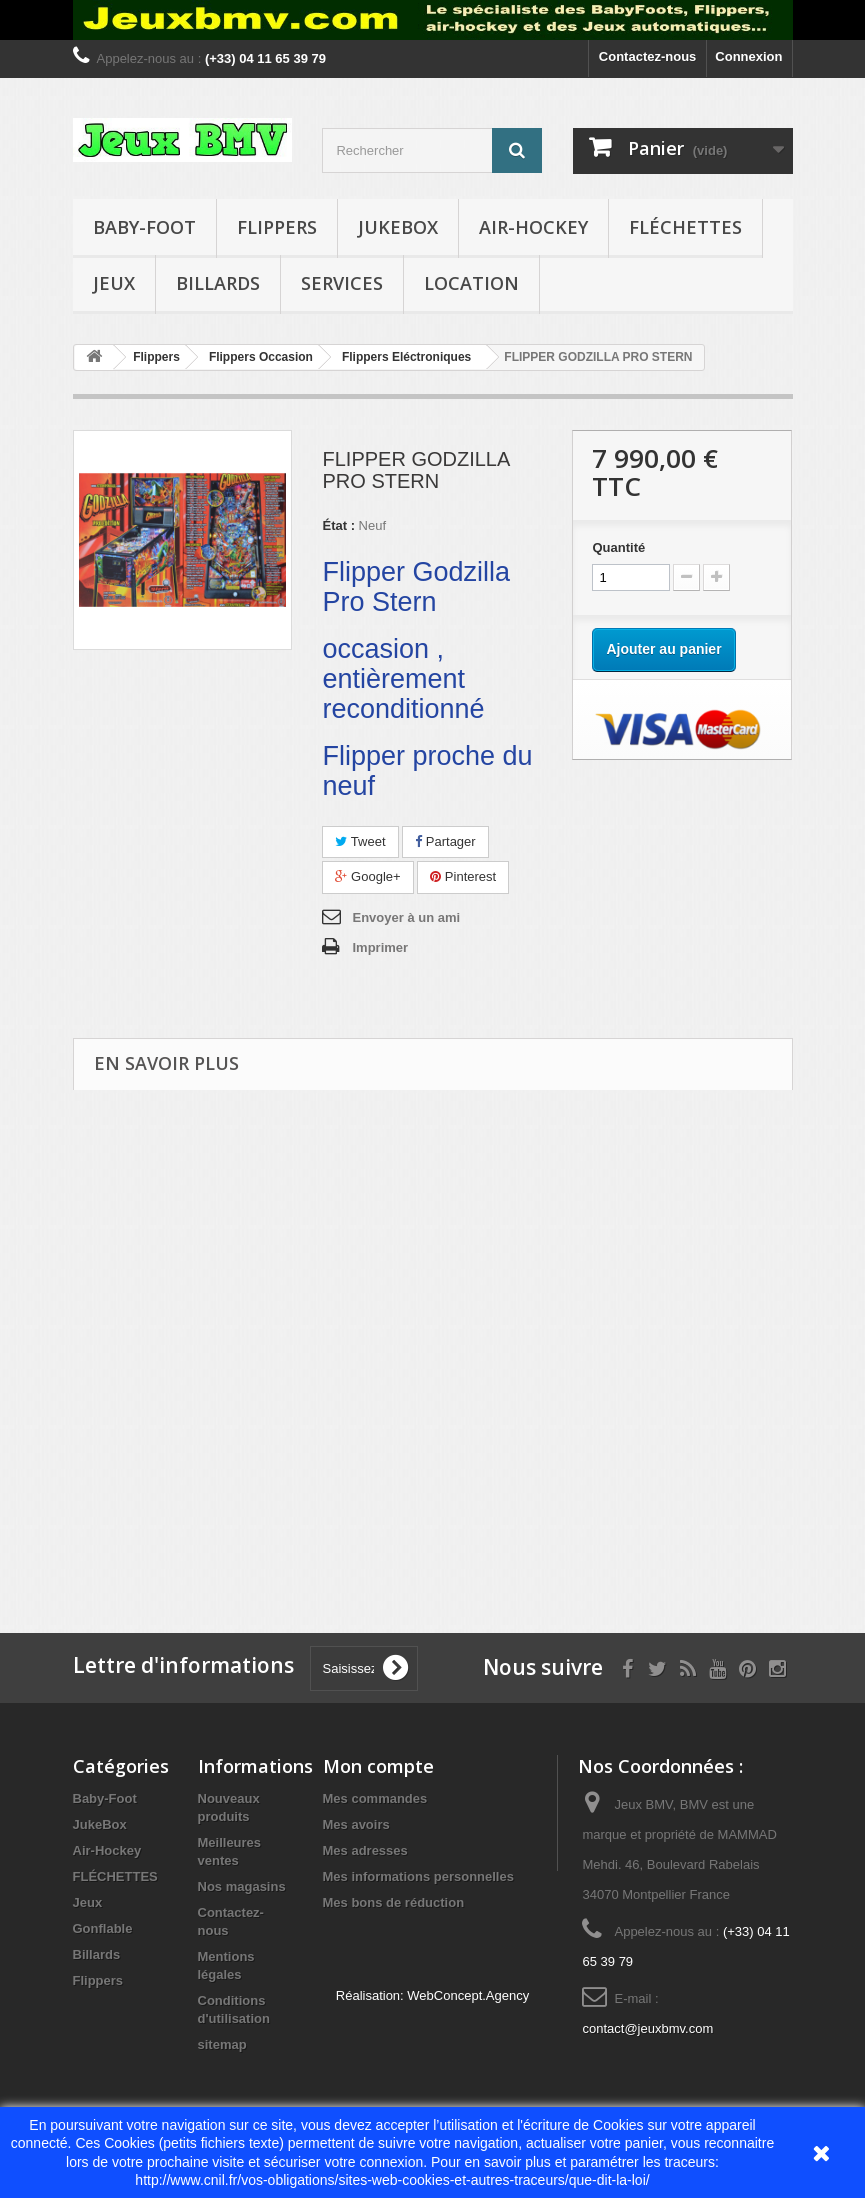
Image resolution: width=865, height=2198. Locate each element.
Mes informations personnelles (418, 1876)
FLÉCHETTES (685, 227)
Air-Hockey (533, 227)
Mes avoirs (356, 1824)
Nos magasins (242, 1886)
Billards (218, 283)
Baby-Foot (144, 227)
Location (471, 283)
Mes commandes (375, 1798)
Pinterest (463, 876)
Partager (445, 841)
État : (338, 525)
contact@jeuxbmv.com (647, 2028)
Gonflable (103, 1928)
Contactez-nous (648, 56)
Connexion (748, 56)
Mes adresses (365, 1850)
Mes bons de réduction (394, 1902)
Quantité (618, 547)
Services (342, 283)
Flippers (277, 227)
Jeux (114, 283)
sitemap (222, 2044)
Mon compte (378, 1766)
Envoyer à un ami (406, 917)
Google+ (367, 876)
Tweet (360, 841)
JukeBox (398, 227)
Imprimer (380, 947)
